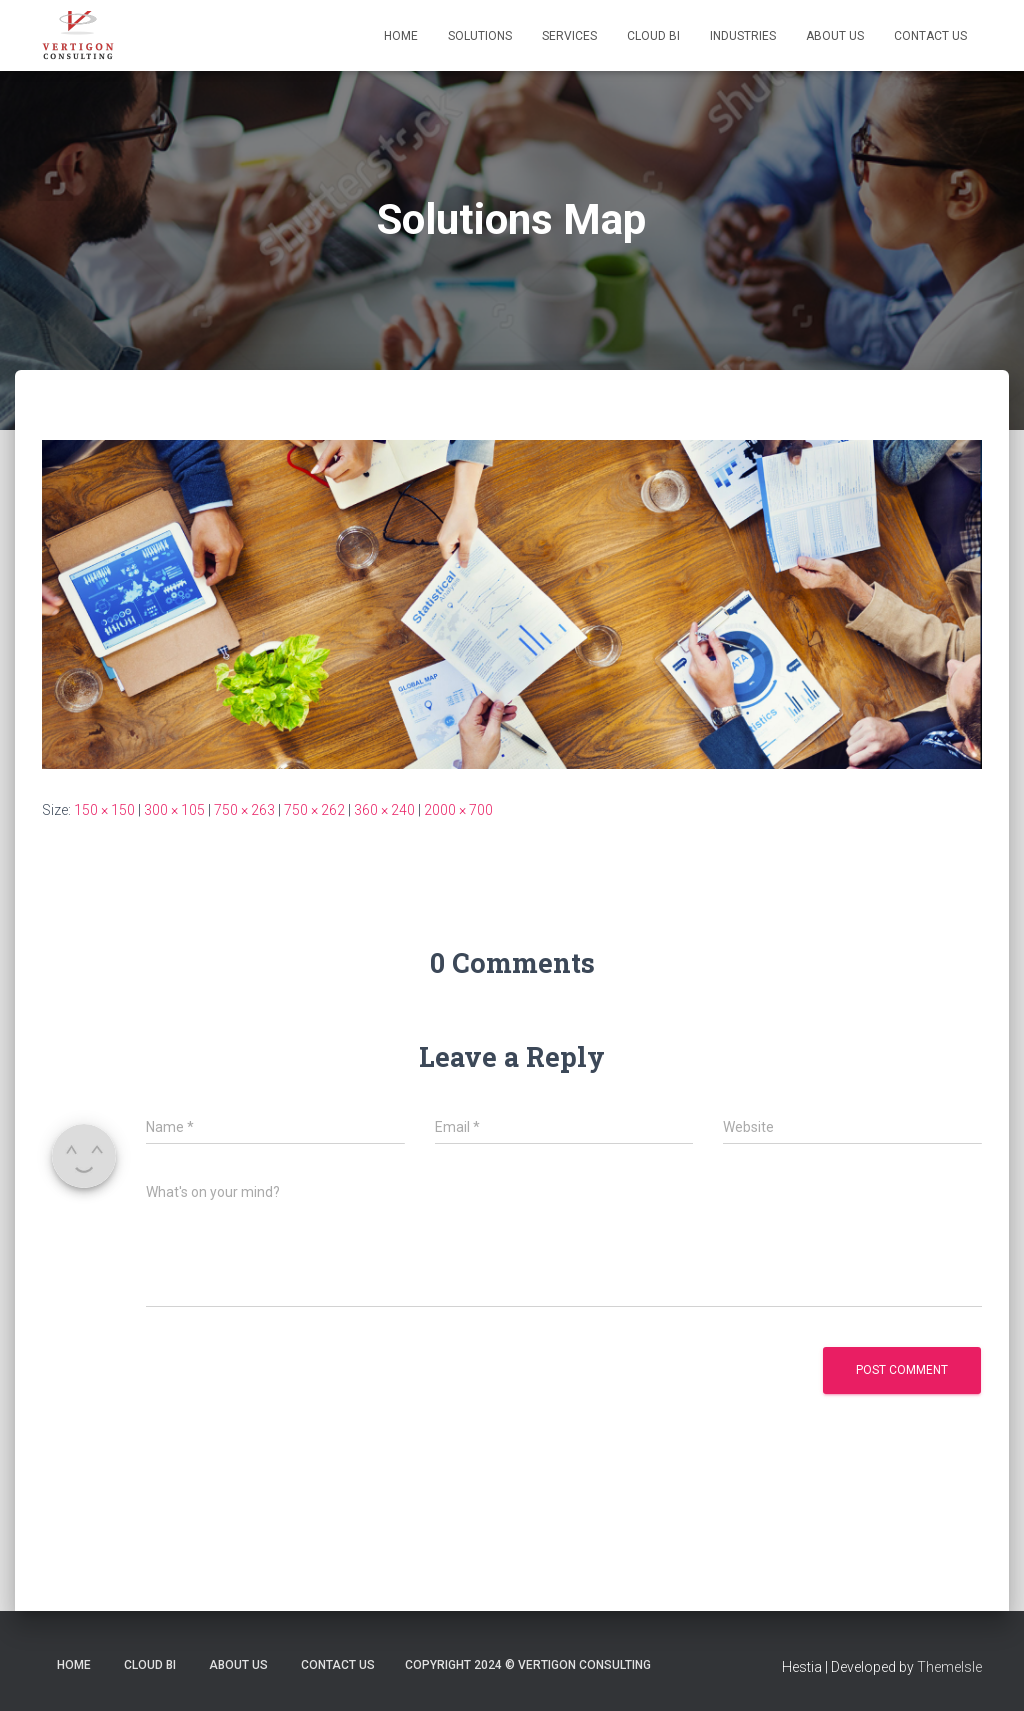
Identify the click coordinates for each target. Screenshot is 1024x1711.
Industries (743, 36)
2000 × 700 (458, 810)
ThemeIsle (949, 1667)
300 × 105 (174, 810)
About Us (835, 36)
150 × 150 (104, 810)
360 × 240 (384, 810)
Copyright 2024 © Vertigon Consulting (528, 1665)
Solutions (480, 36)
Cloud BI (653, 36)
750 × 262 (314, 810)
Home (401, 36)
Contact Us (930, 36)
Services (569, 36)
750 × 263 (244, 810)
